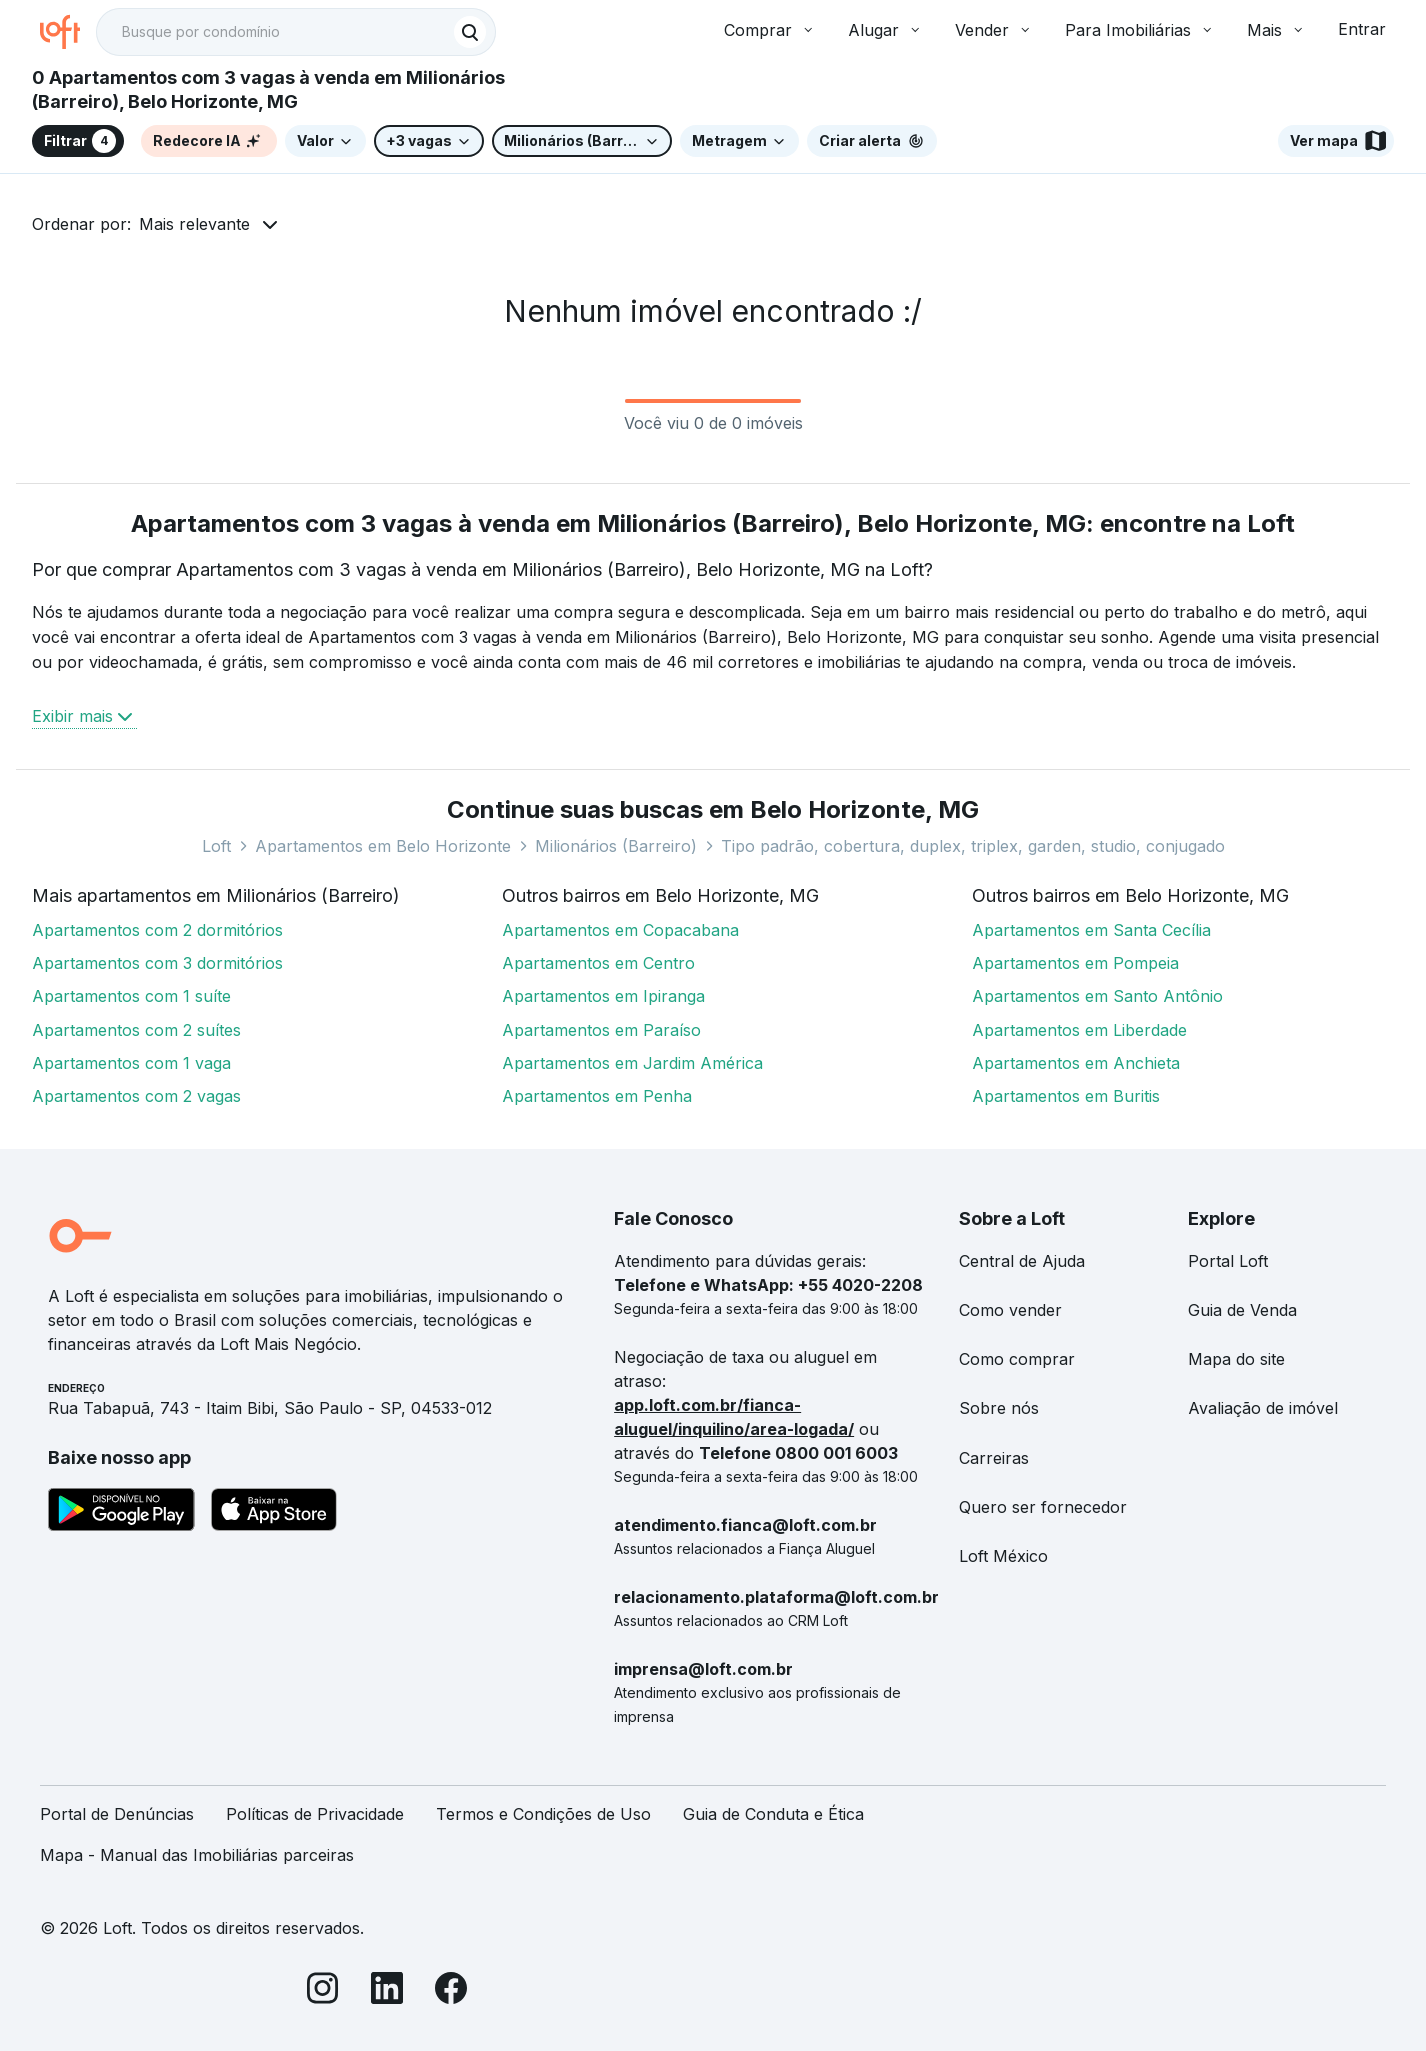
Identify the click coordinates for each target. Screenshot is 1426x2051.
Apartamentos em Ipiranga (603, 996)
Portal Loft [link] (1228, 1261)
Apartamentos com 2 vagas (136, 1096)
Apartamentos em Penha (597, 1096)
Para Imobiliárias (1140, 30)
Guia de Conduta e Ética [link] (773, 1814)
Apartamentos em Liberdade (1079, 1030)
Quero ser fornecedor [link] (1043, 1507)
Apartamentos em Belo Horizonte (383, 846)
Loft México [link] (1003, 1556)
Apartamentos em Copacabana (620, 930)
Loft (216, 846)
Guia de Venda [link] (1242, 1310)
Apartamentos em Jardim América (632, 1063)
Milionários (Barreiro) (616, 846)
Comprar (770, 30)
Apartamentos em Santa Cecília (1091, 930)
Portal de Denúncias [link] (117, 1814)
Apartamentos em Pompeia (1075, 963)
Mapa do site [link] (1236, 1359)
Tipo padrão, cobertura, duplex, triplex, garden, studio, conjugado (973, 846)
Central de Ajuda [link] (1022, 1261)
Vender (994, 30)
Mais (1276, 30)
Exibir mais (84, 716)
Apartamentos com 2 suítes (136, 1030)
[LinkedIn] (387, 1991)
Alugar (885, 30)
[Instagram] (323, 1991)
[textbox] (296, 32)
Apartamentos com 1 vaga (131, 1063)
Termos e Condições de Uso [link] (543, 1814)
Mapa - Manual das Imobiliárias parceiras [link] (197, 1855)
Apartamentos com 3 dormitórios (157, 963)
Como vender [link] (1010, 1310)
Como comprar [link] (1017, 1359)
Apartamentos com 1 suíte (131, 996)
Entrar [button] (1362, 29)
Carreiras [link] (994, 1458)
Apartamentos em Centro (598, 963)
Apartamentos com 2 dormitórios (157, 930)
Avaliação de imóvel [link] (1263, 1408)
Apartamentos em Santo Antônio (1097, 996)
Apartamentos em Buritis (1066, 1096)
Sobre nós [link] (999, 1408)
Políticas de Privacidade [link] (315, 1814)
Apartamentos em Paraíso (601, 1030)
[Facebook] (451, 1991)
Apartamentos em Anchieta (1076, 1063)
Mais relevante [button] (194, 224)
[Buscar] (470, 32)
